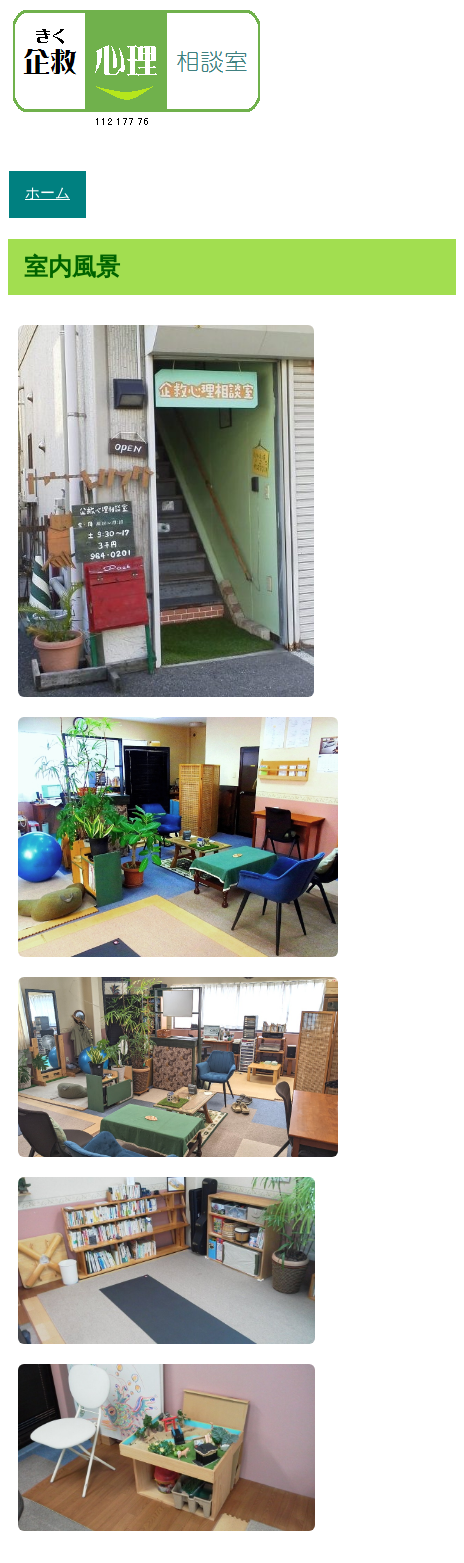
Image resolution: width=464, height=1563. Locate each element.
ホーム (47, 194)
